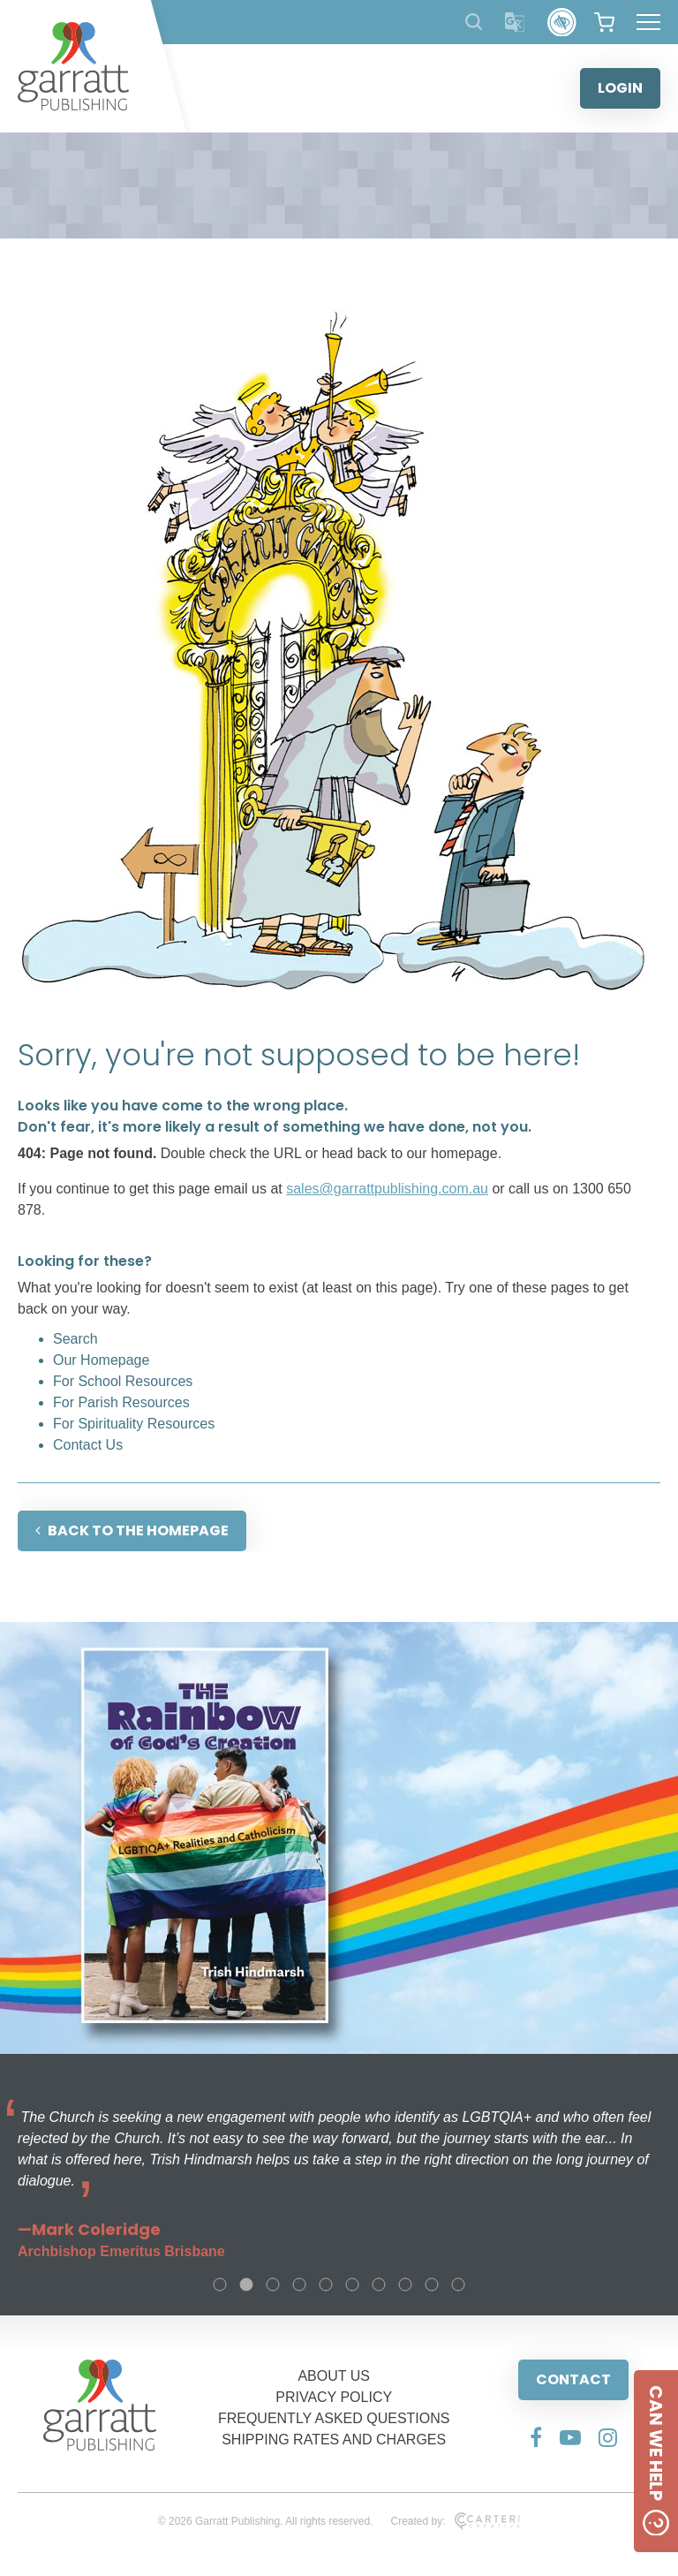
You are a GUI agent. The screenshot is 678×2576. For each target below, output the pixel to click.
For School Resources (122, 1381)
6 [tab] (352, 2284)
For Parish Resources (121, 1402)
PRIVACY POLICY (333, 2397)
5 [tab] (326, 2284)
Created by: (455, 2521)
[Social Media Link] (536, 2437)
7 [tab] (379, 2284)
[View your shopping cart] (604, 22)
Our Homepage (101, 1360)
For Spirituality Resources (134, 1423)
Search (75, 1338)
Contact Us (88, 1444)
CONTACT (573, 2379)
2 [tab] (246, 2284)
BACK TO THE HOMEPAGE (132, 1530)
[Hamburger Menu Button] (648, 22)
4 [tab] (299, 2284)
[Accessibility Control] (561, 22)
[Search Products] (473, 21)
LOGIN (620, 88)
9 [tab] (432, 2284)
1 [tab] (220, 2284)
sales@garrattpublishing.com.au (387, 1188)
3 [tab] (273, 2284)
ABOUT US (334, 2375)
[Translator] (515, 22)
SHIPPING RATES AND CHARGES (334, 2439)
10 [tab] (458, 2284)
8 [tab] (405, 2284)
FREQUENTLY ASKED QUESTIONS (334, 2418)
